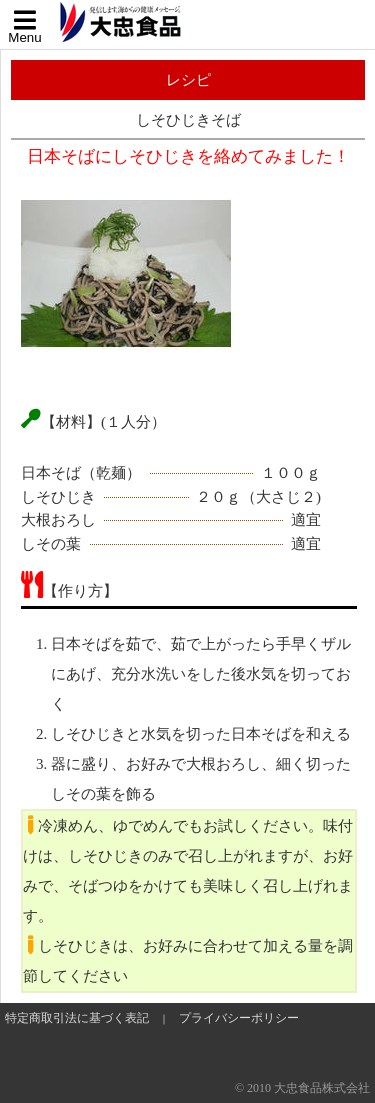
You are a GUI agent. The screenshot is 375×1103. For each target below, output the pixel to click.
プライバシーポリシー (239, 1018)
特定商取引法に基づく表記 (77, 1018)
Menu (25, 26)
